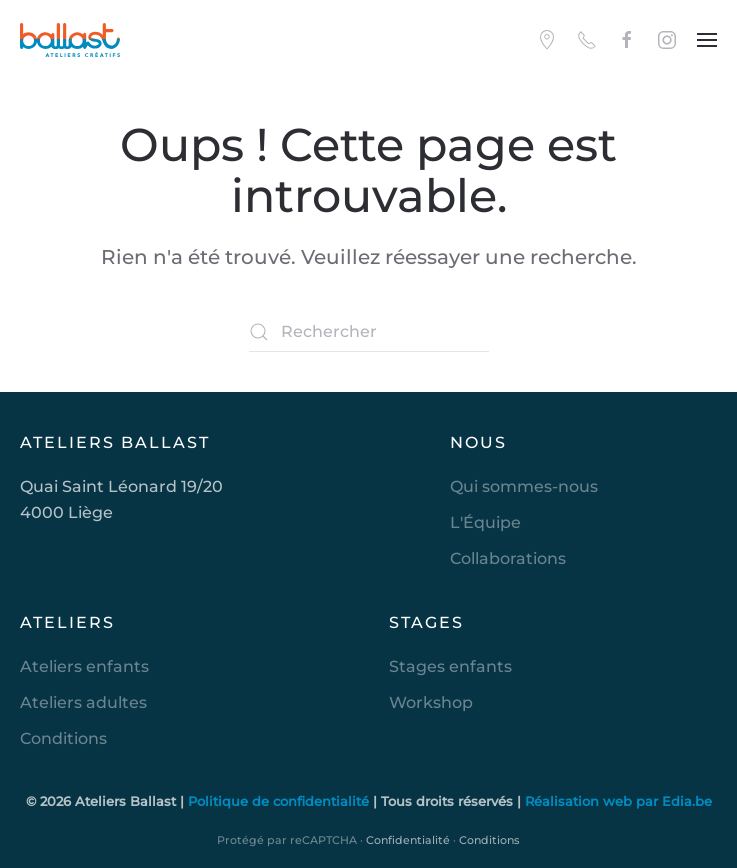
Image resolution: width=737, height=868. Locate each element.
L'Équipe (485, 522)
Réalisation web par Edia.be (618, 801)
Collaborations (508, 558)
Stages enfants (450, 666)
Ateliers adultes (83, 702)
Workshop (431, 702)
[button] (707, 40)
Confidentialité (408, 840)
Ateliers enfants (84, 666)
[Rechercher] (369, 332)
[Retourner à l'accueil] (70, 40)
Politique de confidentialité (280, 801)
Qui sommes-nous (524, 486)
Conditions (63, 738)
